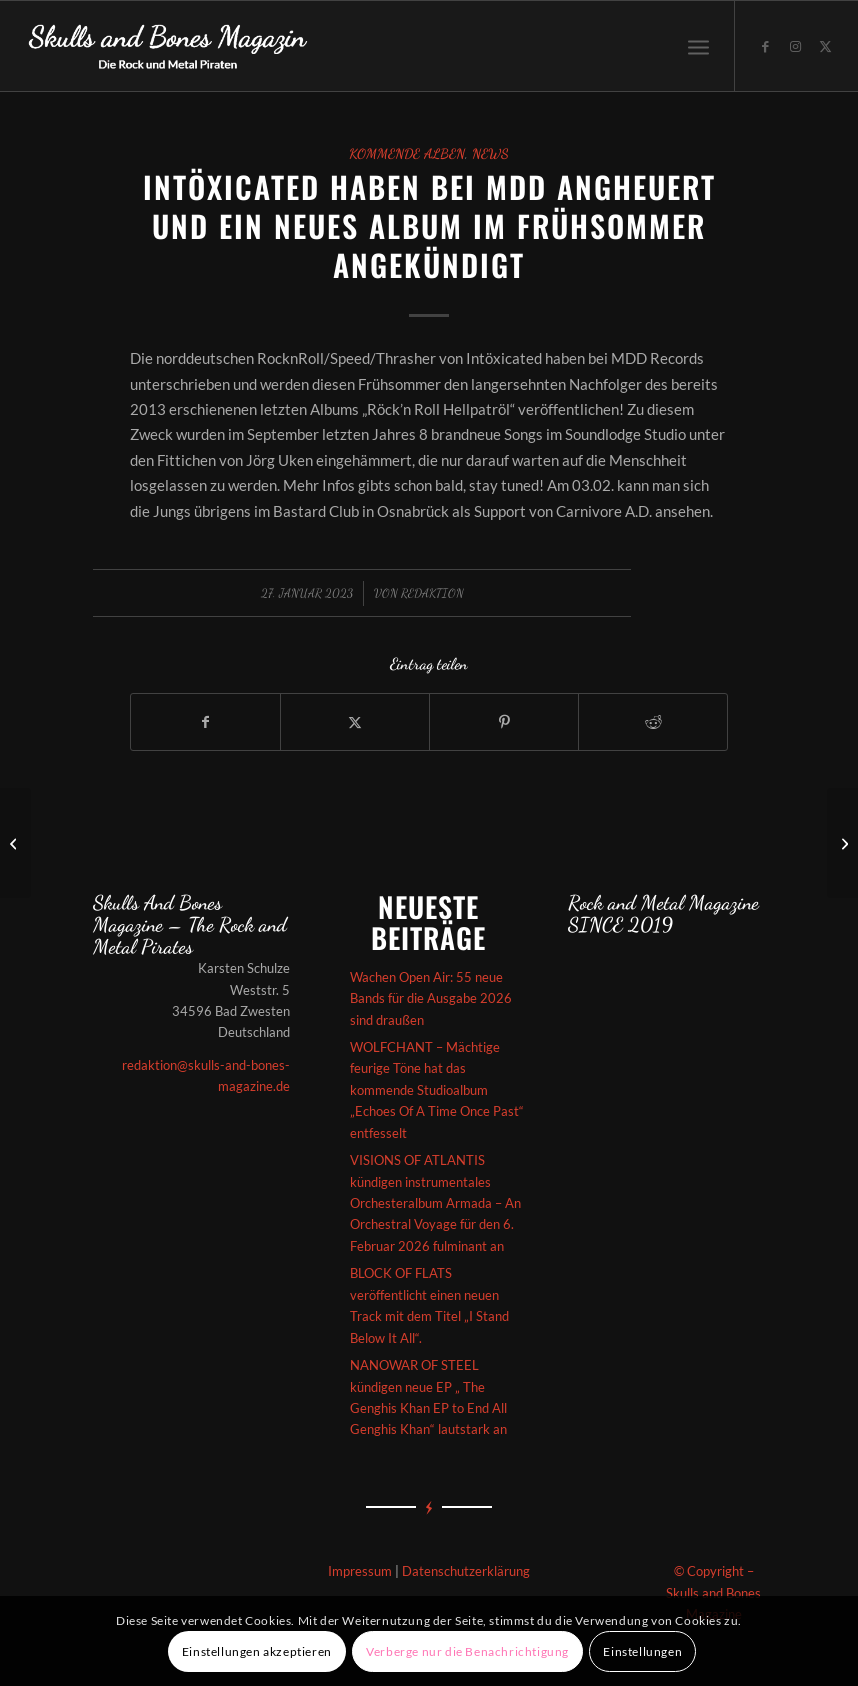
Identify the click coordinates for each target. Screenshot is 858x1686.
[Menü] (698, 46)
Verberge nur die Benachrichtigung (467, 1651)
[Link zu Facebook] (766, 46)
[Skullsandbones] (169, 46)
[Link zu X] (826, 46)
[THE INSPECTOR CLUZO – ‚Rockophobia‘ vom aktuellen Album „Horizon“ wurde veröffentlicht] (842, 843)
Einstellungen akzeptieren (257, 1651)
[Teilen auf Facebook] (205, 722)
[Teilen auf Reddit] (653, 722)
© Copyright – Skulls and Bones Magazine (713, 1592)
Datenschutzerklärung (466, 1571)
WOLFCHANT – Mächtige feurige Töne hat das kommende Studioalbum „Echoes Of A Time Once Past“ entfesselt (437, 1090)
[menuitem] (698, 46)
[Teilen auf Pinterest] (504, 722)
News (490, 154)
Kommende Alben (407, 154)
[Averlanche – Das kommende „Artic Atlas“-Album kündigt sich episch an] (15, 843)
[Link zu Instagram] (796, 46)
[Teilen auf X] (355, 722)
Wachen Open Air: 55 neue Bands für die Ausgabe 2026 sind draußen (431, 998)
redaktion (432, 593)
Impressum (360, 1571)
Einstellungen (642, 1651)
